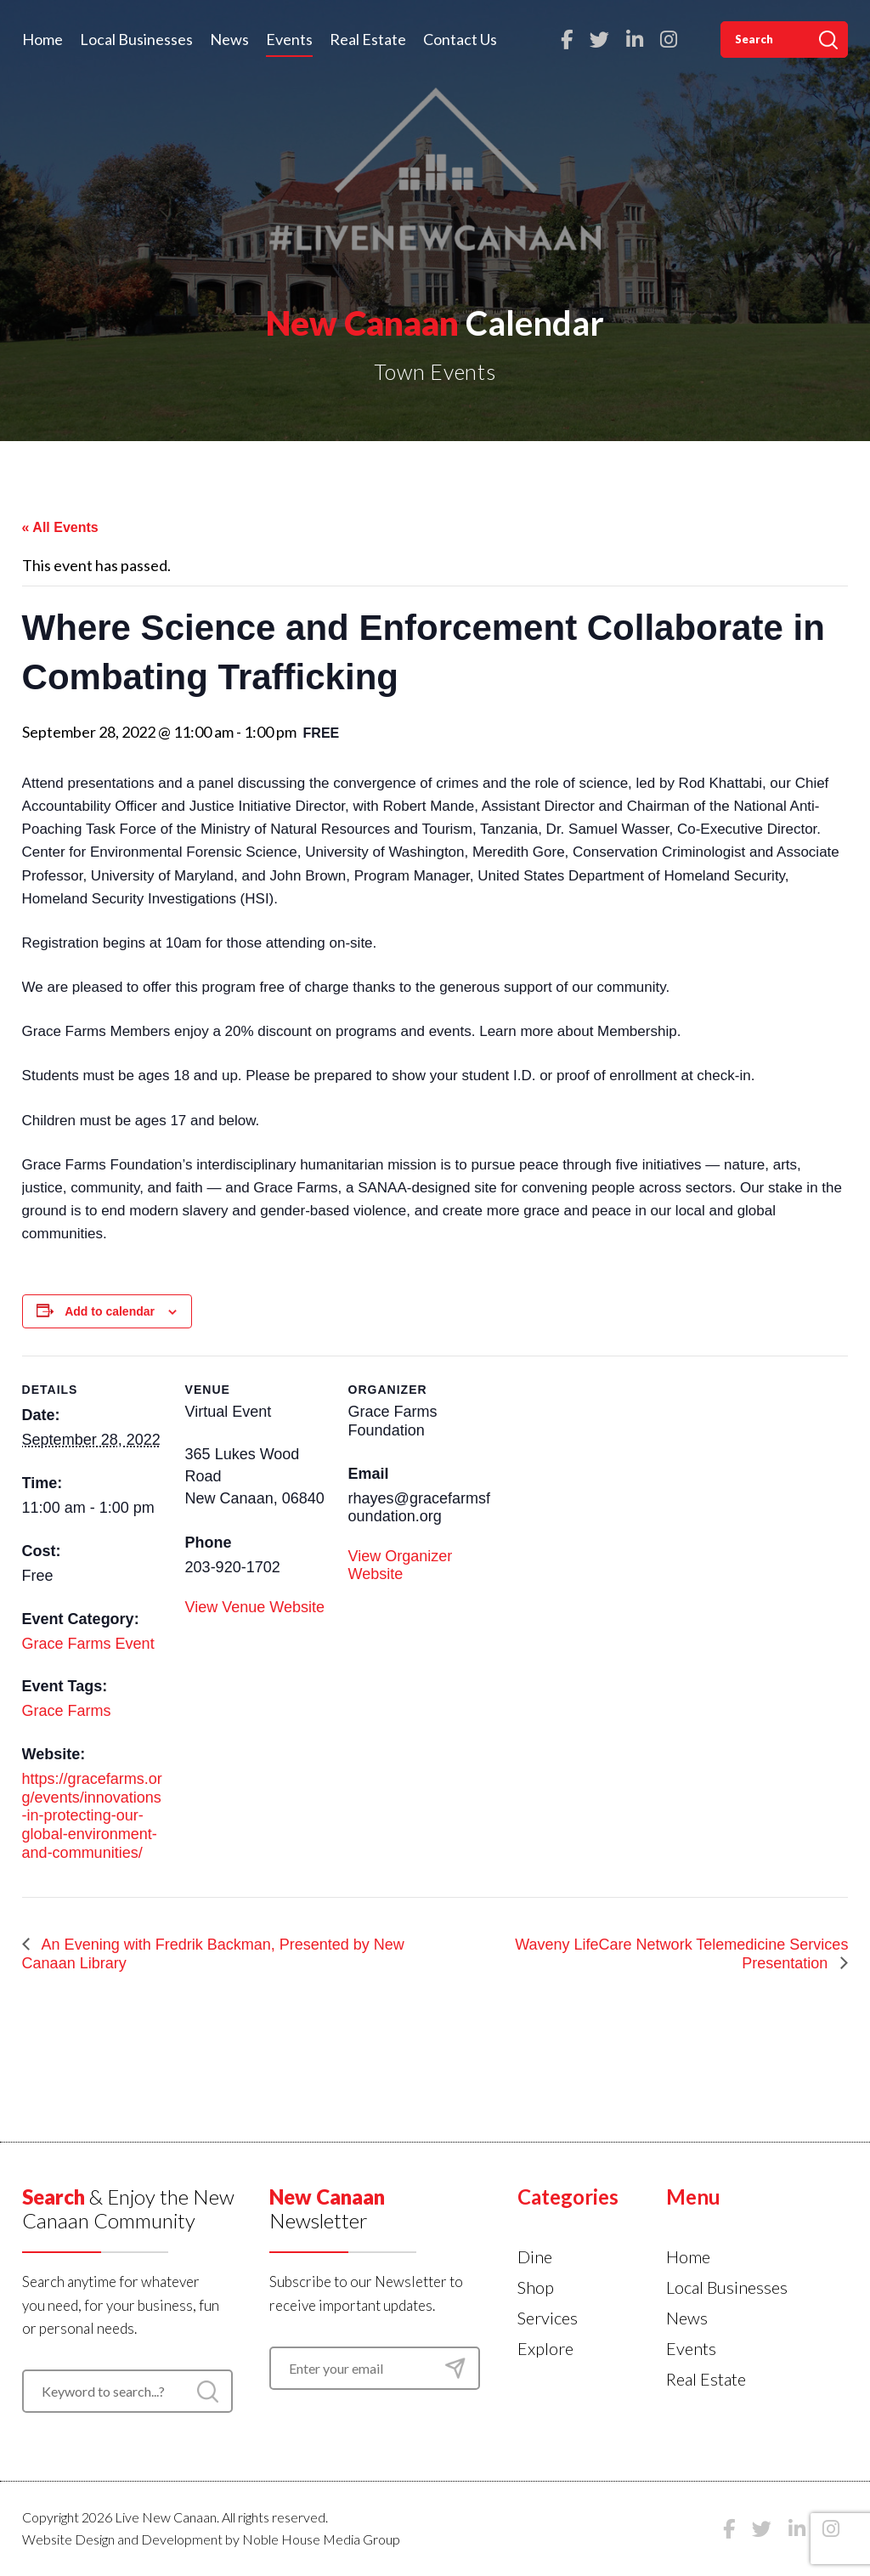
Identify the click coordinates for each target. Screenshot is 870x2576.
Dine (534, 2256)
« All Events (60, 527)
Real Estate (368, 39)
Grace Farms (66, 1710)
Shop (535, 2287)
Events (289, 39)
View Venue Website (255, 1607)
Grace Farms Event (88, 1643)
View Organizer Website (400, 1565)
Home (42, 39)
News (229, 39)
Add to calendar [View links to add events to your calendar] (110, 1311)
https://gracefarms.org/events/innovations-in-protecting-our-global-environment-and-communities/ (92, 1815)
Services (547, 2317)
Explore (545, 2348)
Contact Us (460, 39)
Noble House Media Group (321, 2539)
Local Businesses (136, 39)
